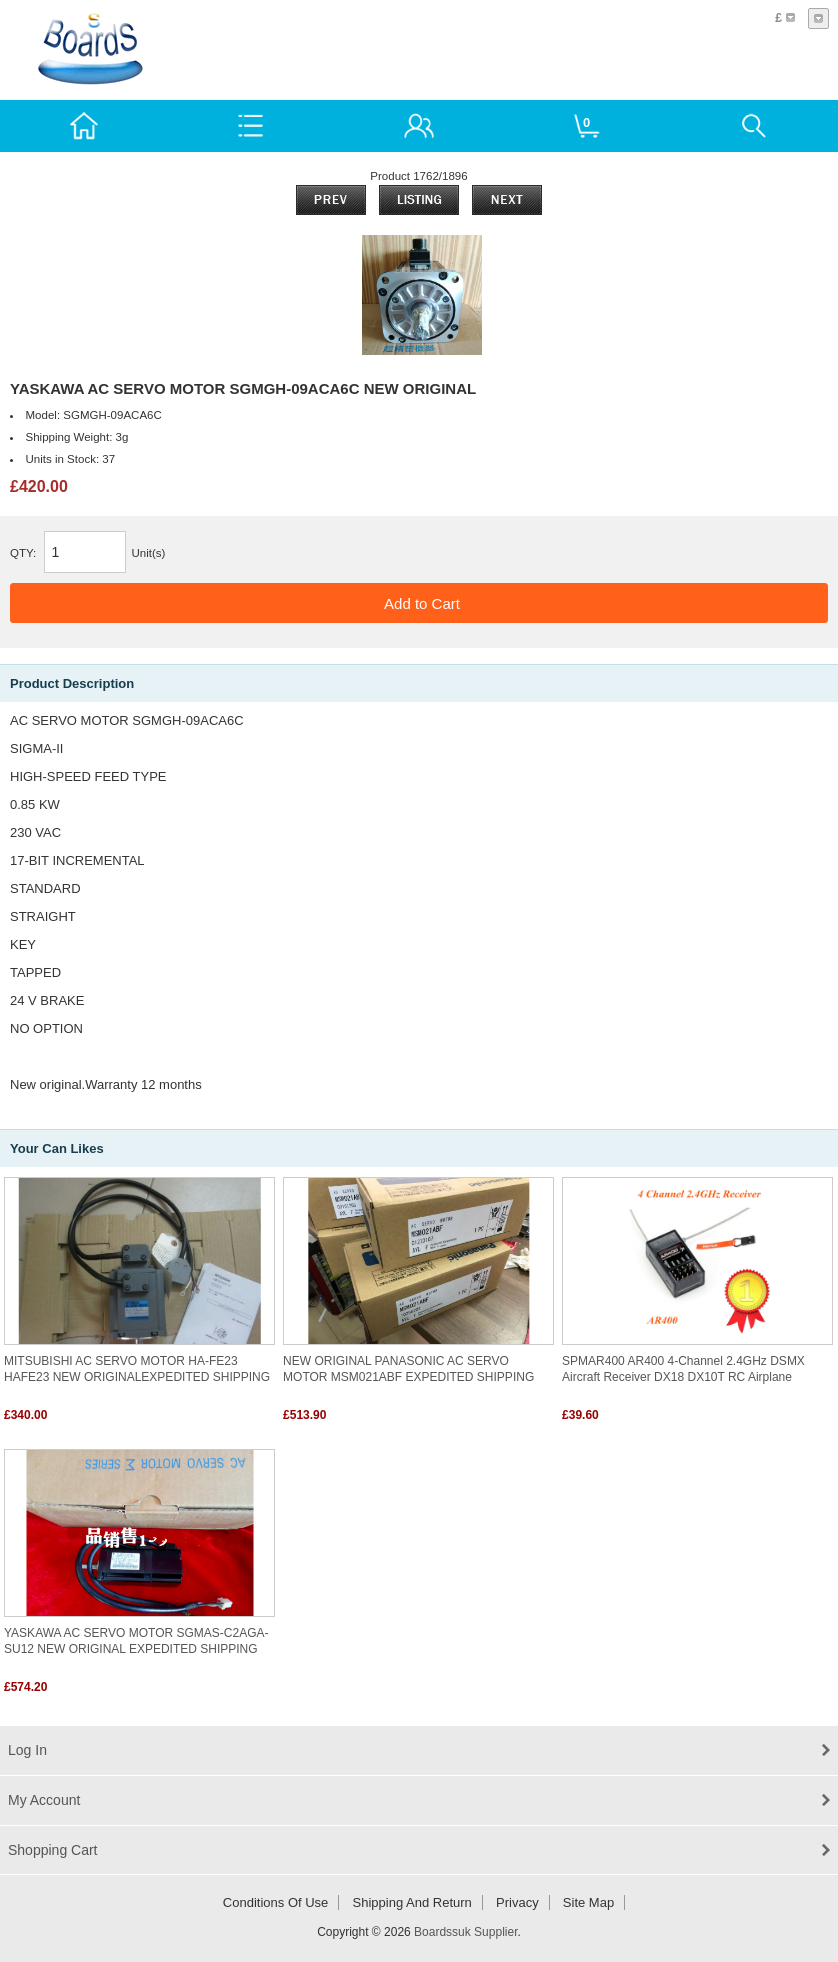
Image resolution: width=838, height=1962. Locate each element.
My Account (44, 1800)
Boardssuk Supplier (465, 1932)
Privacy (517, 1902)
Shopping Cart (53, 1850)
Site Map (588, 1902)
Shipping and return (412, 1902)
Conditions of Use (276, 1902)
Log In (27, 1750)
